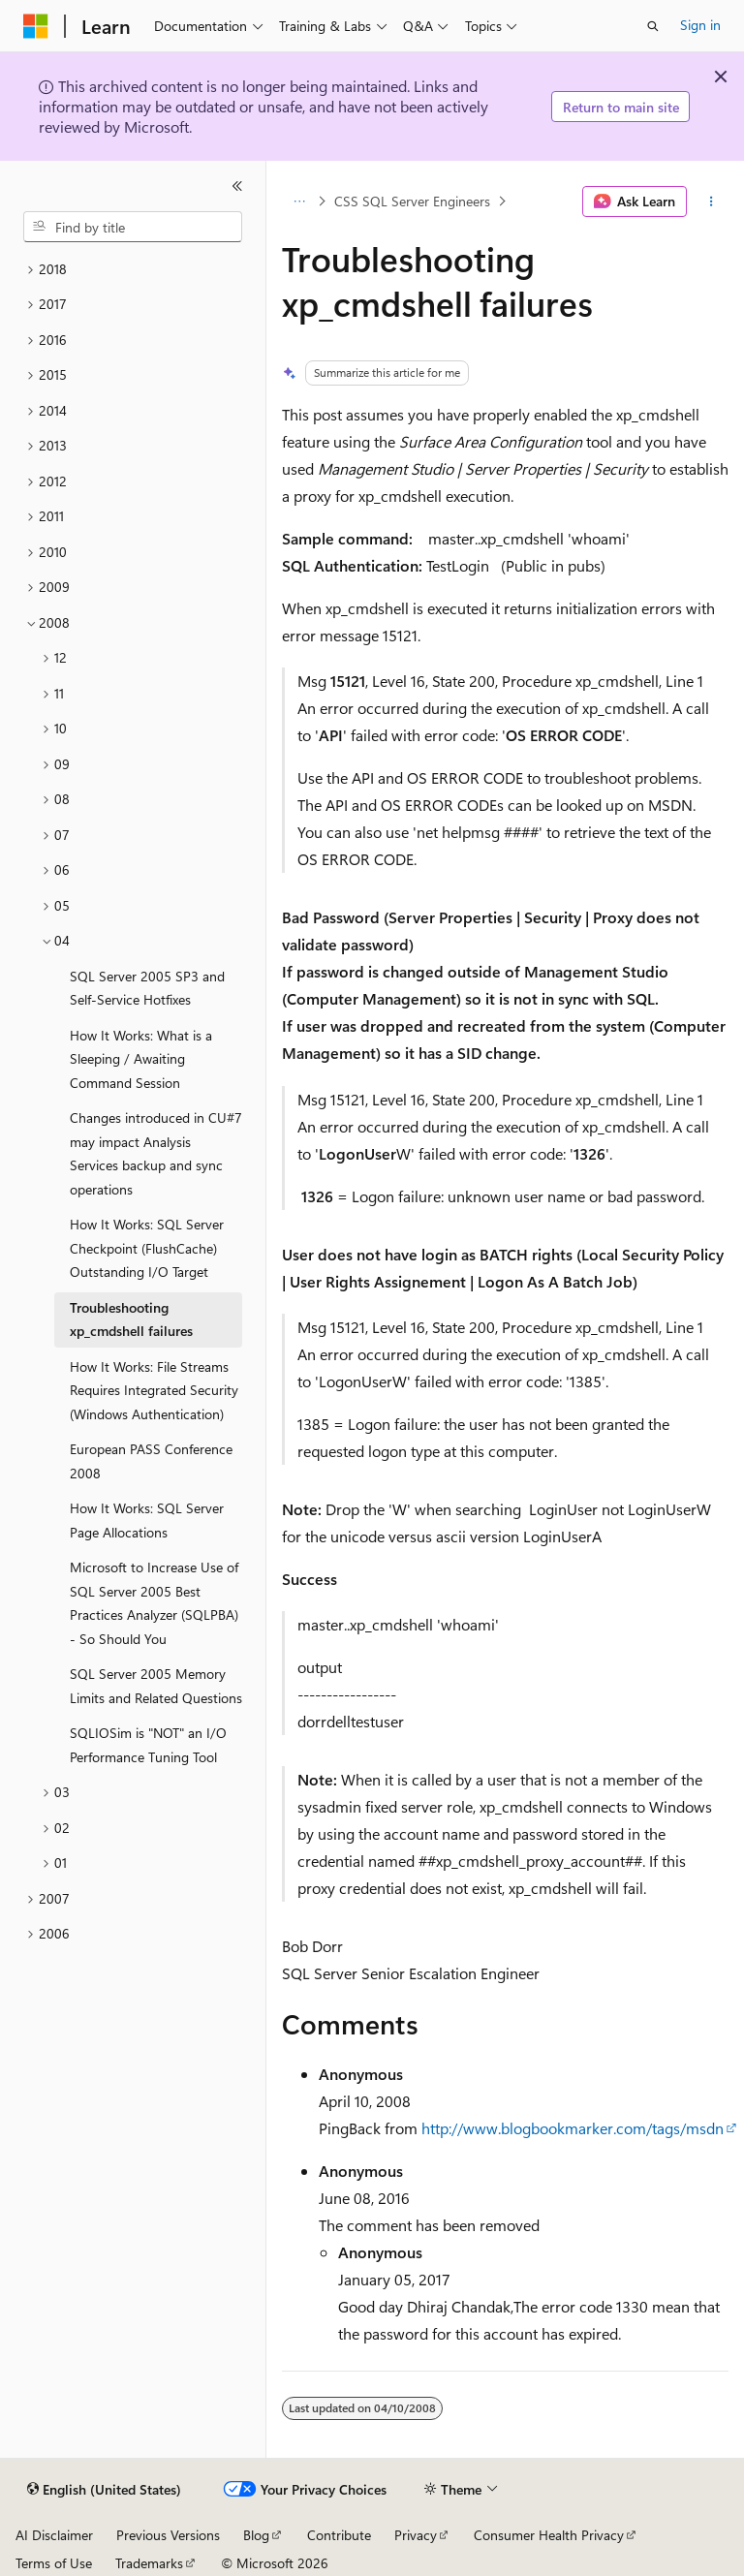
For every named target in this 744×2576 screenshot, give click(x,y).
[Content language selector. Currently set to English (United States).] (104, 2489)
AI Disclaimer (54, 2535)
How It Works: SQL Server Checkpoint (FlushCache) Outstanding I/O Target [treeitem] (147, 1248)
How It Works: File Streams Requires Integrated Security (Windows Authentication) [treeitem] (154, 1390)
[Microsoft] (35, 26)
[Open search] (653, 26)
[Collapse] (237, 186)
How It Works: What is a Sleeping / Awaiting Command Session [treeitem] (141, 1059)
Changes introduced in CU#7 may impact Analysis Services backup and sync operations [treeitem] (156, 1153)
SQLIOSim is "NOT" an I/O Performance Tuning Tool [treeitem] (148, 1744)
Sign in (700, 25)
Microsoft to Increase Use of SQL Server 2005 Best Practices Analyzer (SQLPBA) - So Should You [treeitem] (154, 1603)
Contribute (339, 2535)
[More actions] (711, 201)
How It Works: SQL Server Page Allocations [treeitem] (147, 1520)
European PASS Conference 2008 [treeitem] (151, 1461)
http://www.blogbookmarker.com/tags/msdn (572, 2128)
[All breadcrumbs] (299, 201)
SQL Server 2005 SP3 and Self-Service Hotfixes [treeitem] (147, 988)
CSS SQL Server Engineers (412, 201)
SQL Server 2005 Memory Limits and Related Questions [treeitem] (156, 1685)
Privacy (415, 2535)
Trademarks (149, 2563)
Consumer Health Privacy (549, 2535)
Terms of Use (54, 2563)
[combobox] (132, 226)
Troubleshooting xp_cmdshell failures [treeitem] (131, 1319)
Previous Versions (168, 2535)
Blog (256, 2535)
